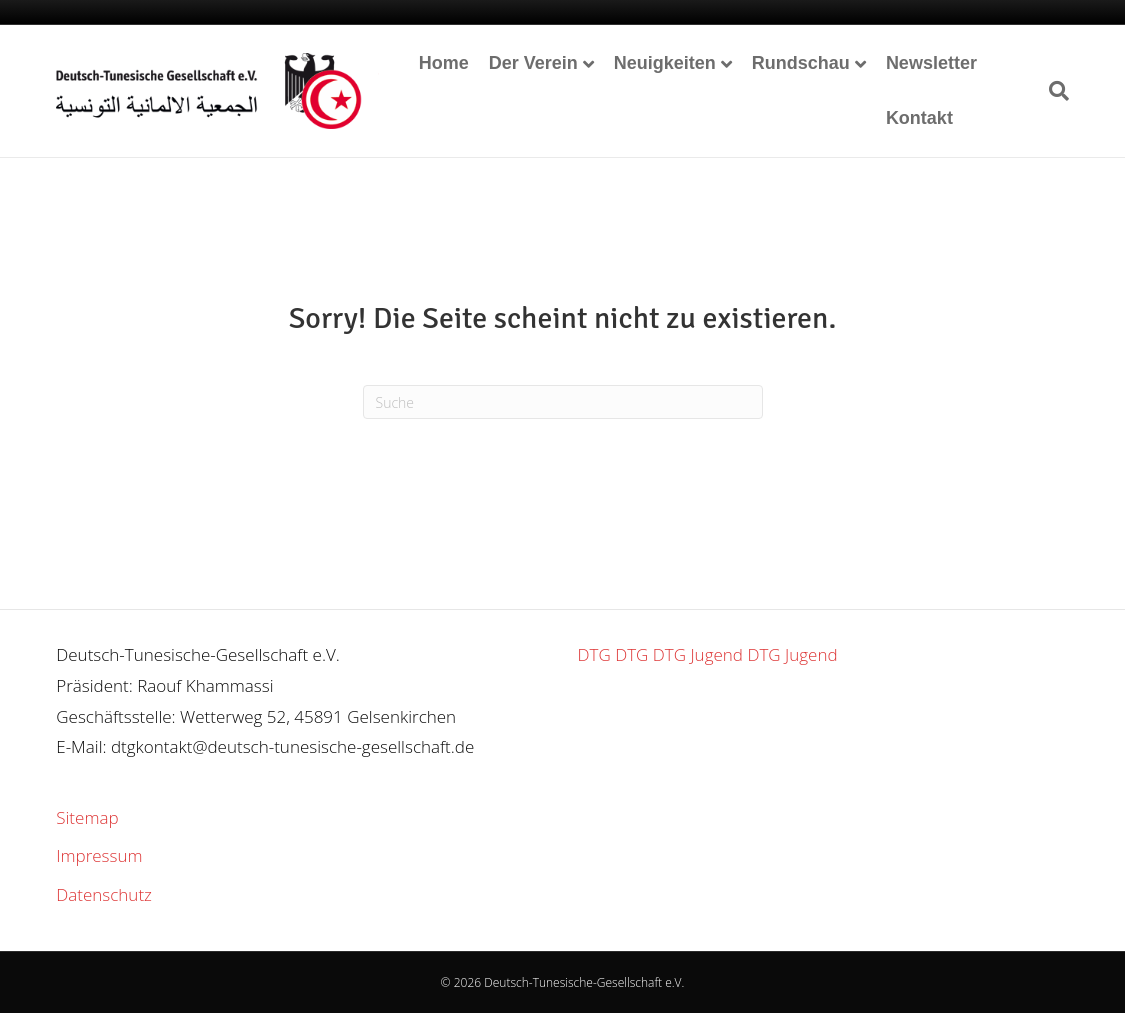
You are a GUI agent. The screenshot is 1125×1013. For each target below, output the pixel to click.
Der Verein (533, 63)
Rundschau (801, 63)
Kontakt (919, 118)
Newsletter (931, 63)
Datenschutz (104, 894)
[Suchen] (1054, 91)
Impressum (99, 855)
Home (444, 63)
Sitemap (87, 817)
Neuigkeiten (665, 63)
